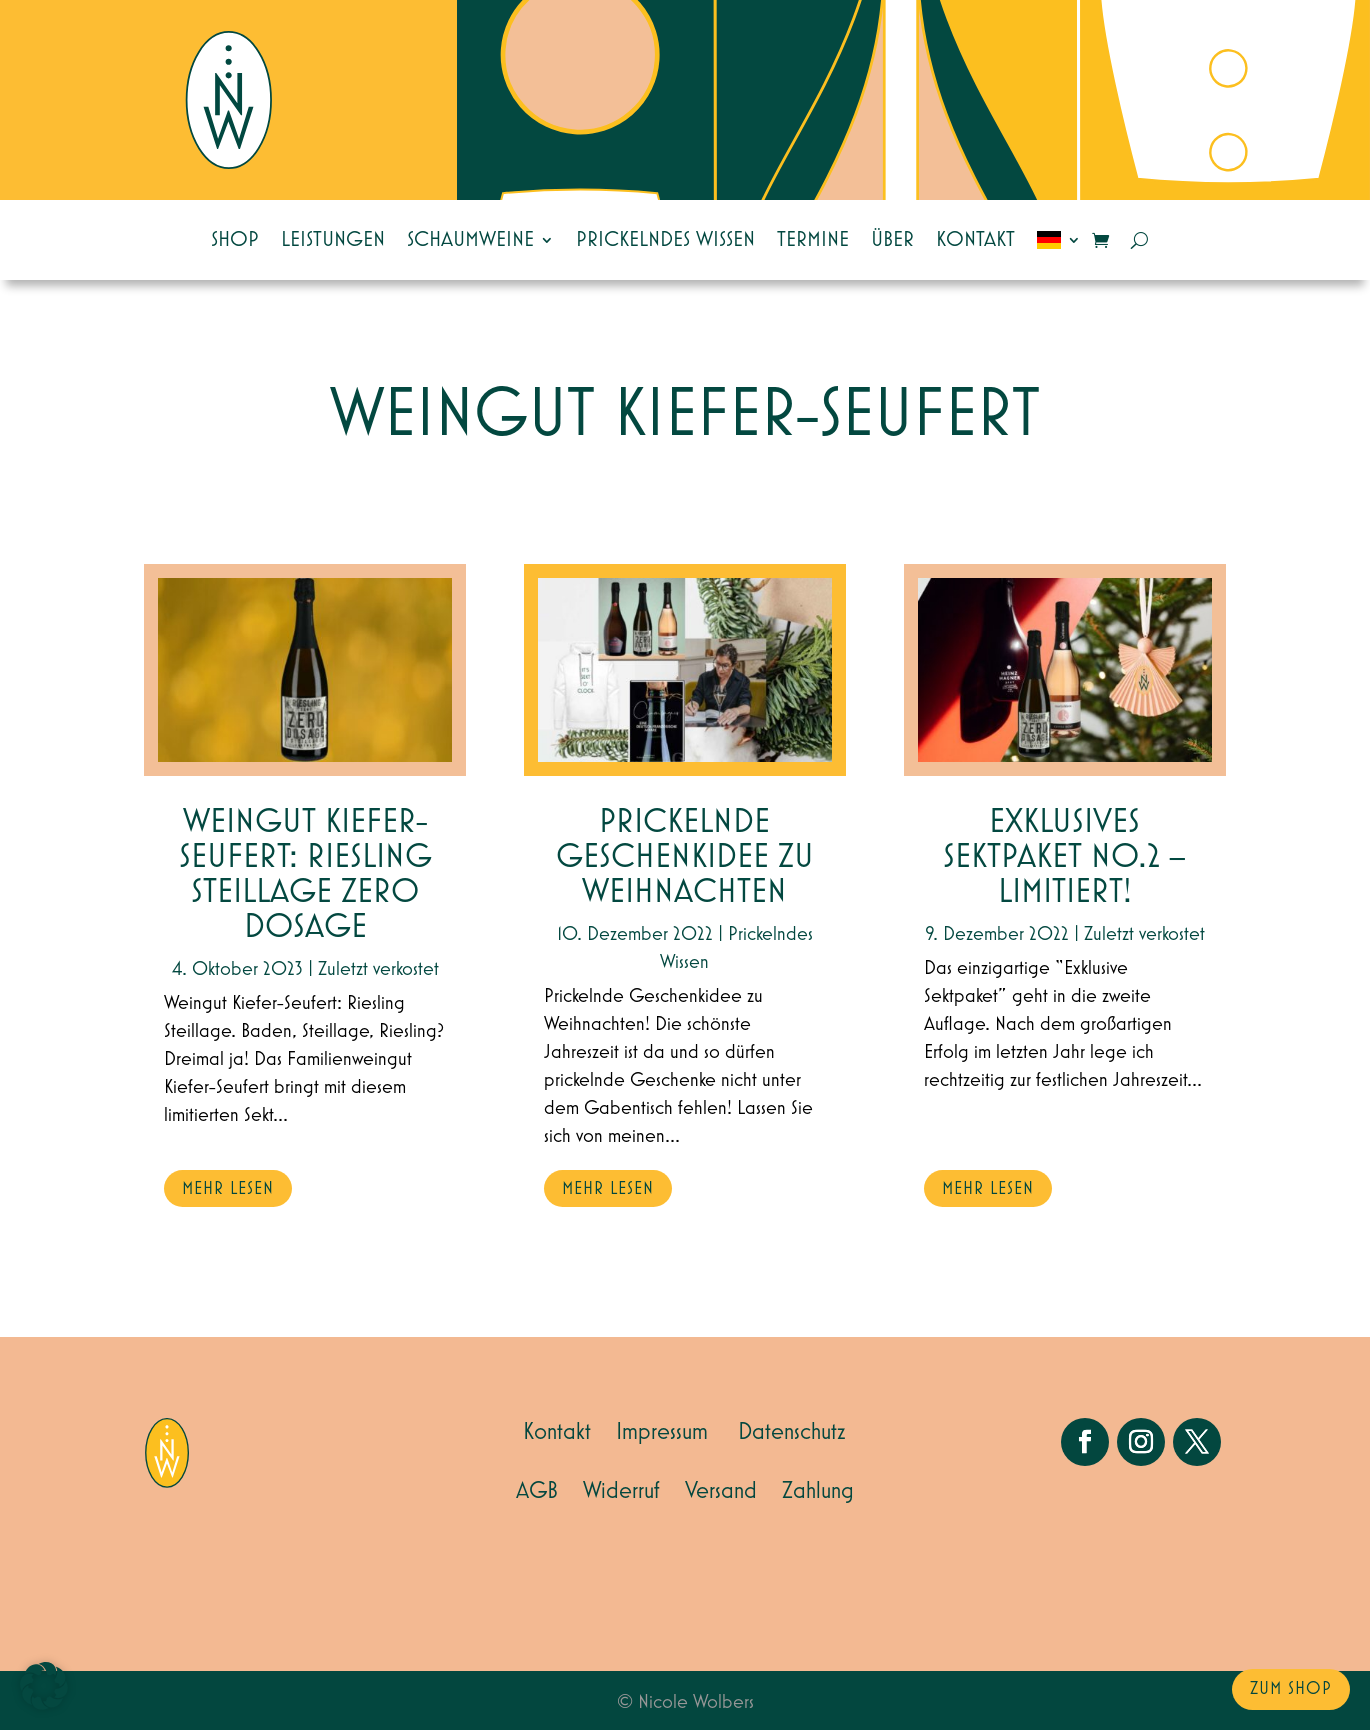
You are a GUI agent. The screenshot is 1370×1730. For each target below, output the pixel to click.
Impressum (662, 1432)
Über (892, 240)
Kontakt (975, 240)
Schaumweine (470, 240)
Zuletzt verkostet (378, 969)
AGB (537, 1491)
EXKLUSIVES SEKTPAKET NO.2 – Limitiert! (1064, 857)
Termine (813, 240)
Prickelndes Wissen (665, 240)
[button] (44, 1686)
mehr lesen (228, 1189)
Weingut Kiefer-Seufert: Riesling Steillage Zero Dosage (305, 875)
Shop (235, 240)
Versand (721, 1491)
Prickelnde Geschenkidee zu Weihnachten (685, 857)
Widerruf (621, 1491)
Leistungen (333, 240)
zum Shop (1291, 1689)
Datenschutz (792, 1432)
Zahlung (818, 1491)
